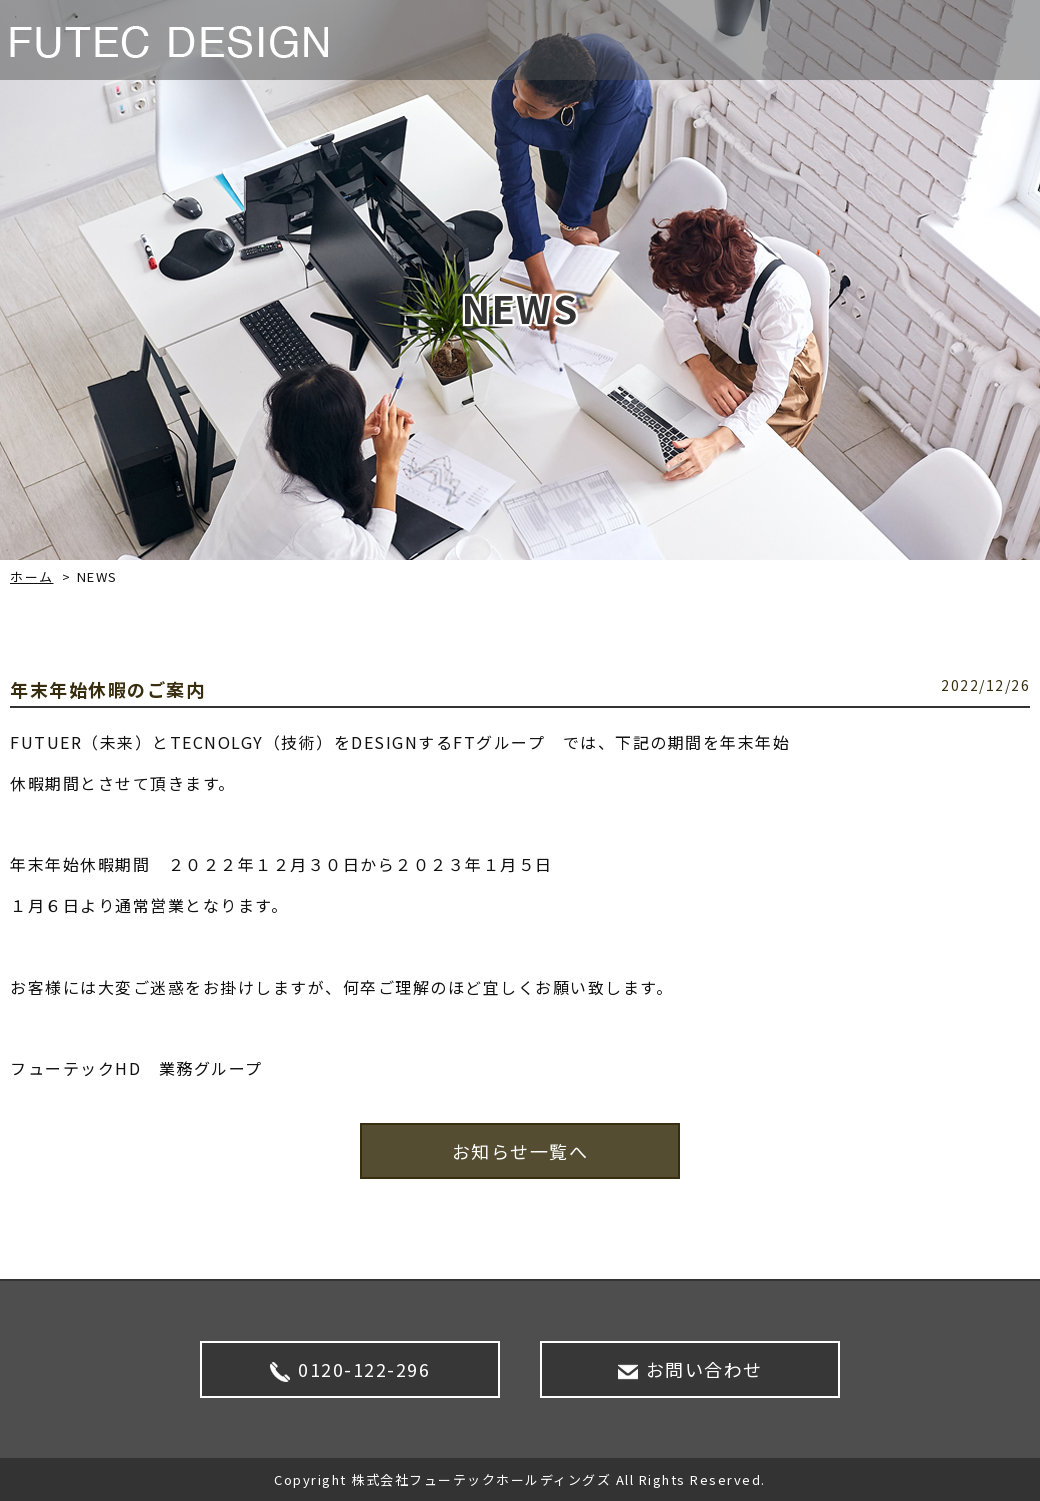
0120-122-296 (350, 1369)
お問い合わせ (690, 1369)
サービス (701, 40)
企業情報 (797, 40)
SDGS (882, 40)
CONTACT (974, 40)
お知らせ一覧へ (520, 1151)
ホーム (32, 576)
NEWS (614, 40)
